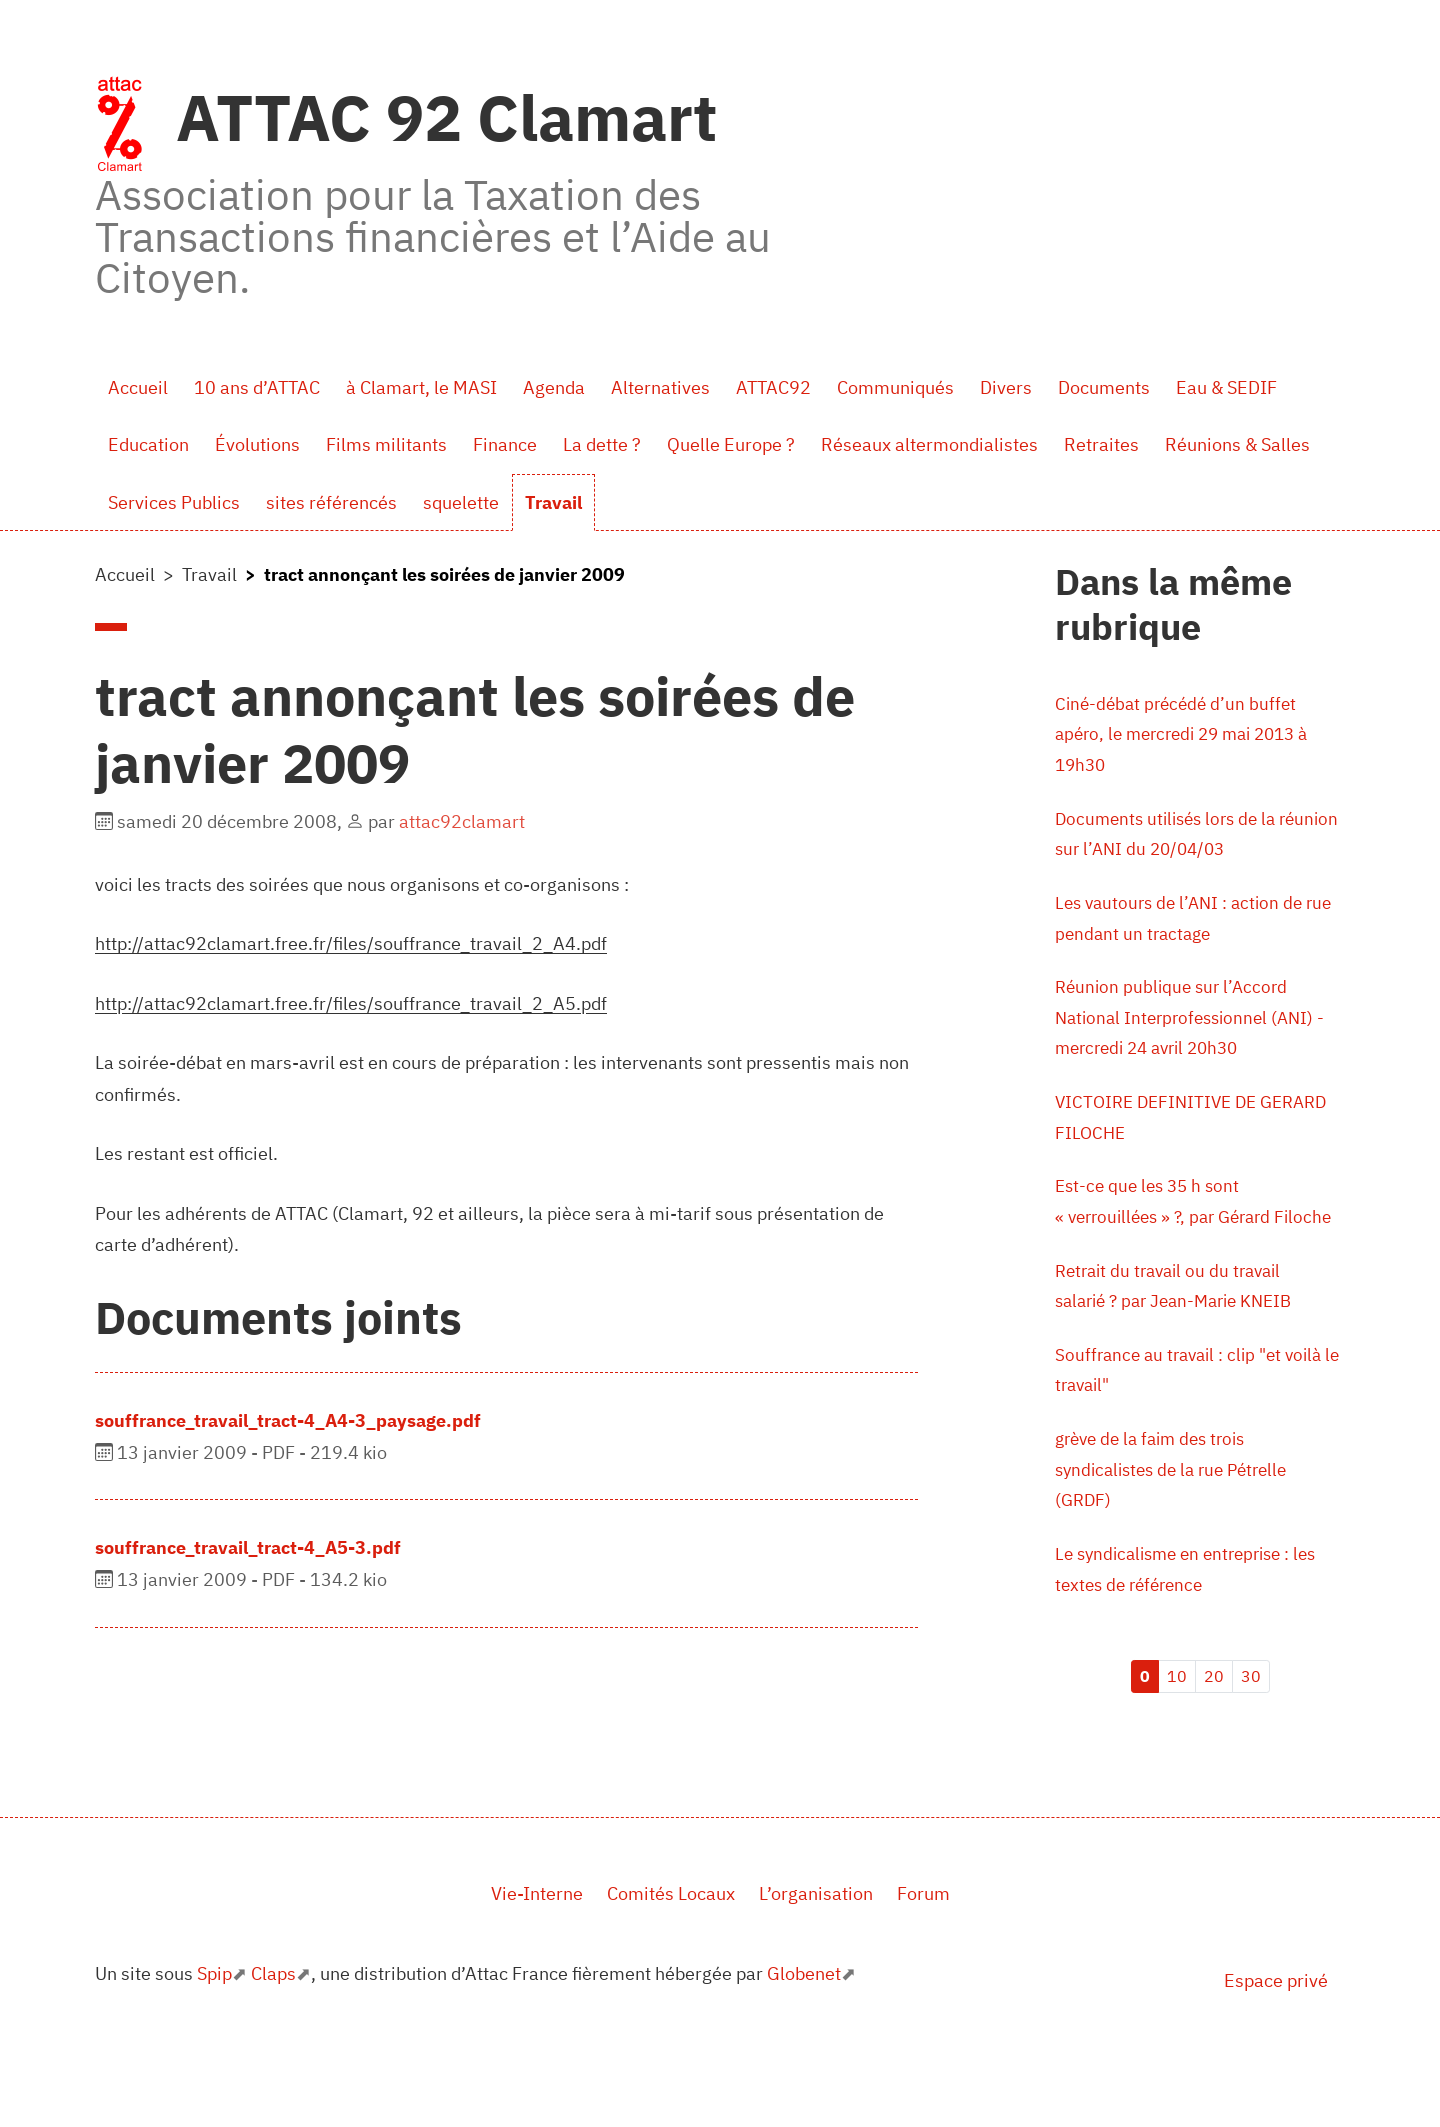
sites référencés (331, 502)
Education (148, 444)
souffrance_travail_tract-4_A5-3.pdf (248, 1547)
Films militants (386, 444)
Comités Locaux (671, 1955)
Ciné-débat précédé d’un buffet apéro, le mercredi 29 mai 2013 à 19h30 (1191, 736)
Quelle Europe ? (731, 444)
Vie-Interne (537, 1955)
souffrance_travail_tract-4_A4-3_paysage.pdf (288, 1420)
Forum (923, 1955)
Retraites (1101, 444)
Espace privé (1276, 2041)
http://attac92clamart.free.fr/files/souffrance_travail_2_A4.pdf (351, 943)
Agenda (554, 387)
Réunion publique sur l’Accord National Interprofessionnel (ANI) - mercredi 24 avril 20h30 (1196, 1029)
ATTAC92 (773, 387)
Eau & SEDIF (1226, 387)
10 (1177, 1737)
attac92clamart (462, 821)
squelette (461, 502)
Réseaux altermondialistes (929, 444)
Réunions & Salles (1237, 444)
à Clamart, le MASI (421, 387)
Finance (505, 444)
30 (1251, 1737)
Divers (1006, 387)
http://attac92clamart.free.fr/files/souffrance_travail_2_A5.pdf (351, 1003)
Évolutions (257, 444)
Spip (214, 2034)
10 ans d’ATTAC (257, 387)
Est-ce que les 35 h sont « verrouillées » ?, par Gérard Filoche (1170, 1234)
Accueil (138, 387)
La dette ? (602, 444)
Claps (273, 2034)
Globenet (804, 2034)
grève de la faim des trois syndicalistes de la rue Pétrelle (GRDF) (1179, 1527)
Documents (1104, 387)
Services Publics (174, 502)
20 (1214, 1737)
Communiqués (895, 387)
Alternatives (660, 387)
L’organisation (816, 1955)
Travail (553, 502)
